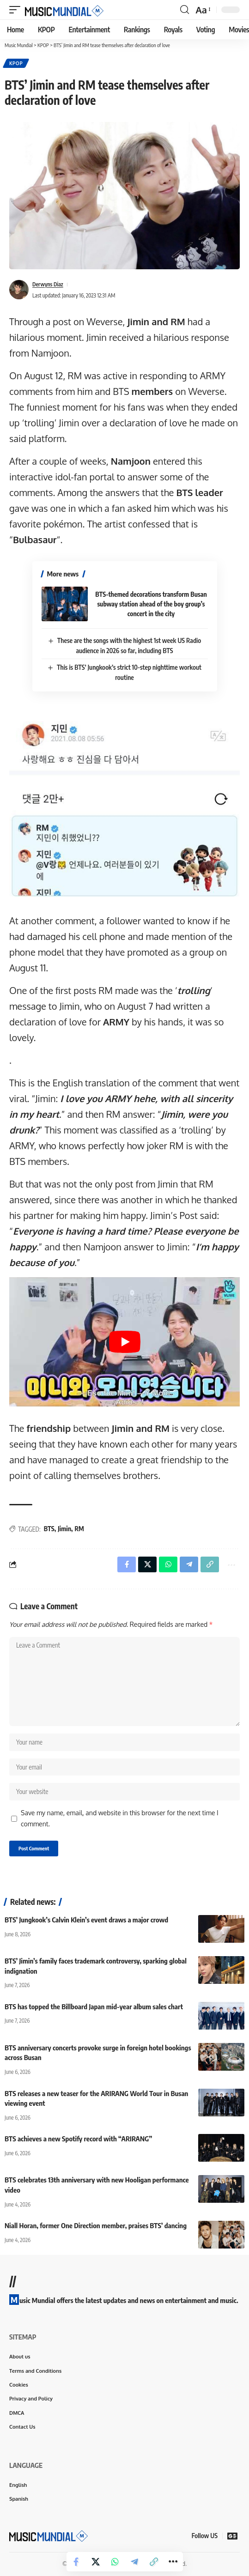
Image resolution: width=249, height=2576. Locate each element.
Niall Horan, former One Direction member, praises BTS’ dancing (96, 2225)
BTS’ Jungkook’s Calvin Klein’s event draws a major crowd (86, 1919)
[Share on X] (95, 2561)
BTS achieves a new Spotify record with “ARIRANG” (78, 2138)
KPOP (16, 63)
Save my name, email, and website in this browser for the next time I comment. (120, 1818)
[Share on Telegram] (134, 2561)
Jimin (64, 1529)
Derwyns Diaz (47, 284)
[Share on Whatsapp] (115, 2561)
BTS (49, 1529)
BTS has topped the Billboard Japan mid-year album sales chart (94, 2006)
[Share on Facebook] (76, 2561)
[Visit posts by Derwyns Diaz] (19, 289)
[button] (17, 10)
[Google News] (232, 2536)
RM (79, 1529)
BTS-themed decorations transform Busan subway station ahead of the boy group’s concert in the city (151, 604)
